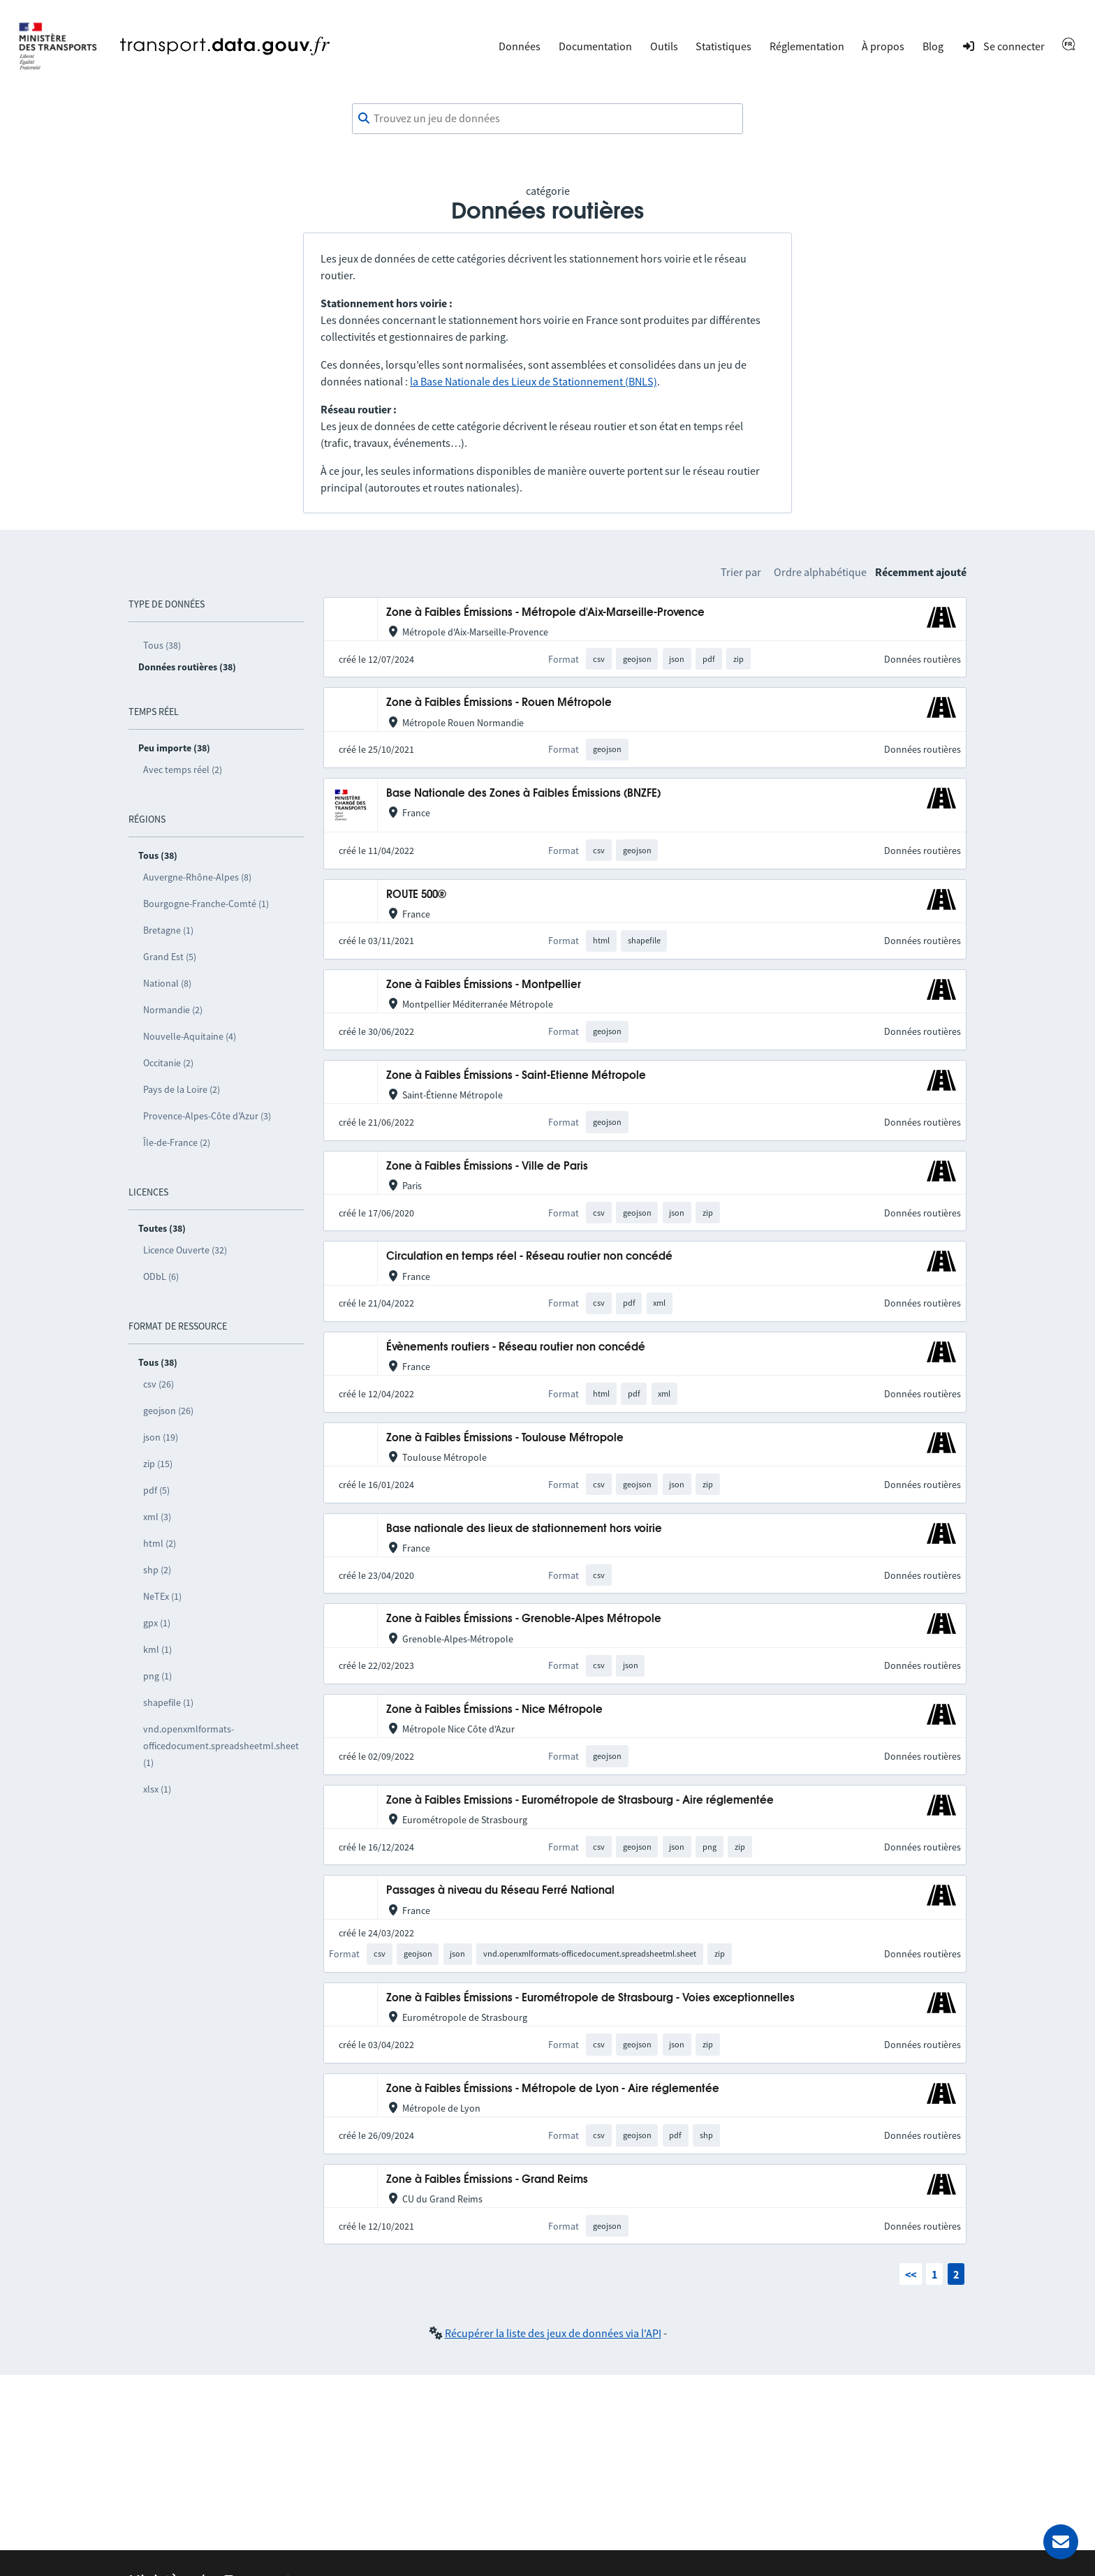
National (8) (167, 983)
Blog (933, 46)
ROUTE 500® (416, 895)
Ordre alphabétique (820, 572)
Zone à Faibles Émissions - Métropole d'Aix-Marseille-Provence (545, 613)
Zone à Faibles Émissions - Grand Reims (487, 2179)
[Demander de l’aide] (1060, 2541)
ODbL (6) (161, 1276)
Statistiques (723, 46)
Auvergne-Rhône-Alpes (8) (197, 877)
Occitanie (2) (168, 1063)
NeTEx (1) (162, 1596)
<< (910, 2274)
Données (520, 46)
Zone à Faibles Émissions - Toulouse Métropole (505, 1438)
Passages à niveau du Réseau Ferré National (500, 1890)
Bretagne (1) (168, 930)
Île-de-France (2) (176, 1142)
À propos (883, 46)
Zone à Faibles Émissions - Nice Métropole (494, 1710)
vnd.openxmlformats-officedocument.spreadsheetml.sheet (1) (221, 1746)
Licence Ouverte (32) (185, 1250)
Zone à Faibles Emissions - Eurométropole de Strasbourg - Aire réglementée (580, 1800)
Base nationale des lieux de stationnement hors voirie (524, 1529)
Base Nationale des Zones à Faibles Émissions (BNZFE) (523, 793)
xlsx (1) (157, 1789)
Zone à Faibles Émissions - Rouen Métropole (499, 703)
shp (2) (157, 1569)
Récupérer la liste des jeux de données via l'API (553, 2333)
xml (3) (157, 1516)
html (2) (159, 1543)
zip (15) (157, 1463)
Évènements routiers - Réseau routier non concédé (515, 1347)
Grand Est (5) (169, 956)
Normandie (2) (173, 1009)
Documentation (595, 46)
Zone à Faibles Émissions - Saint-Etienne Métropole (516, 1075)
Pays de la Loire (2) (181, 1089)
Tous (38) (162, 645)
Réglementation (807, 46)
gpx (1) (156, 1623)
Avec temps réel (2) (182, 769)
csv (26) (158, 1384)
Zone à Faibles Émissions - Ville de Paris (487, 1166)
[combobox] (547, 118)
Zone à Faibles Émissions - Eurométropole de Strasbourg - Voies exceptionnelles (590, 1998)
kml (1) (157, 1649)
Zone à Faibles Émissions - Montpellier (483, 985)
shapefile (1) (168, 1702)
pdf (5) (156, 1490)
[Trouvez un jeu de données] (547, 118)
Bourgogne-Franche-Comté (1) (206, 903)
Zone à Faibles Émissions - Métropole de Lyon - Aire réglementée (552, 2089)
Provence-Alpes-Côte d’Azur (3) (207, 1116)
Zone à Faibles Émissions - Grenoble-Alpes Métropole (523, 1619)
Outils (664, 46)
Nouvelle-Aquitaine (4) (189, 1036)
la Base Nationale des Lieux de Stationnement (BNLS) (533, 381)
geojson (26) (168, 1410)
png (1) (157, 1676)
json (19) (160, 1437)
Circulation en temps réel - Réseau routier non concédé (529, 1256)
